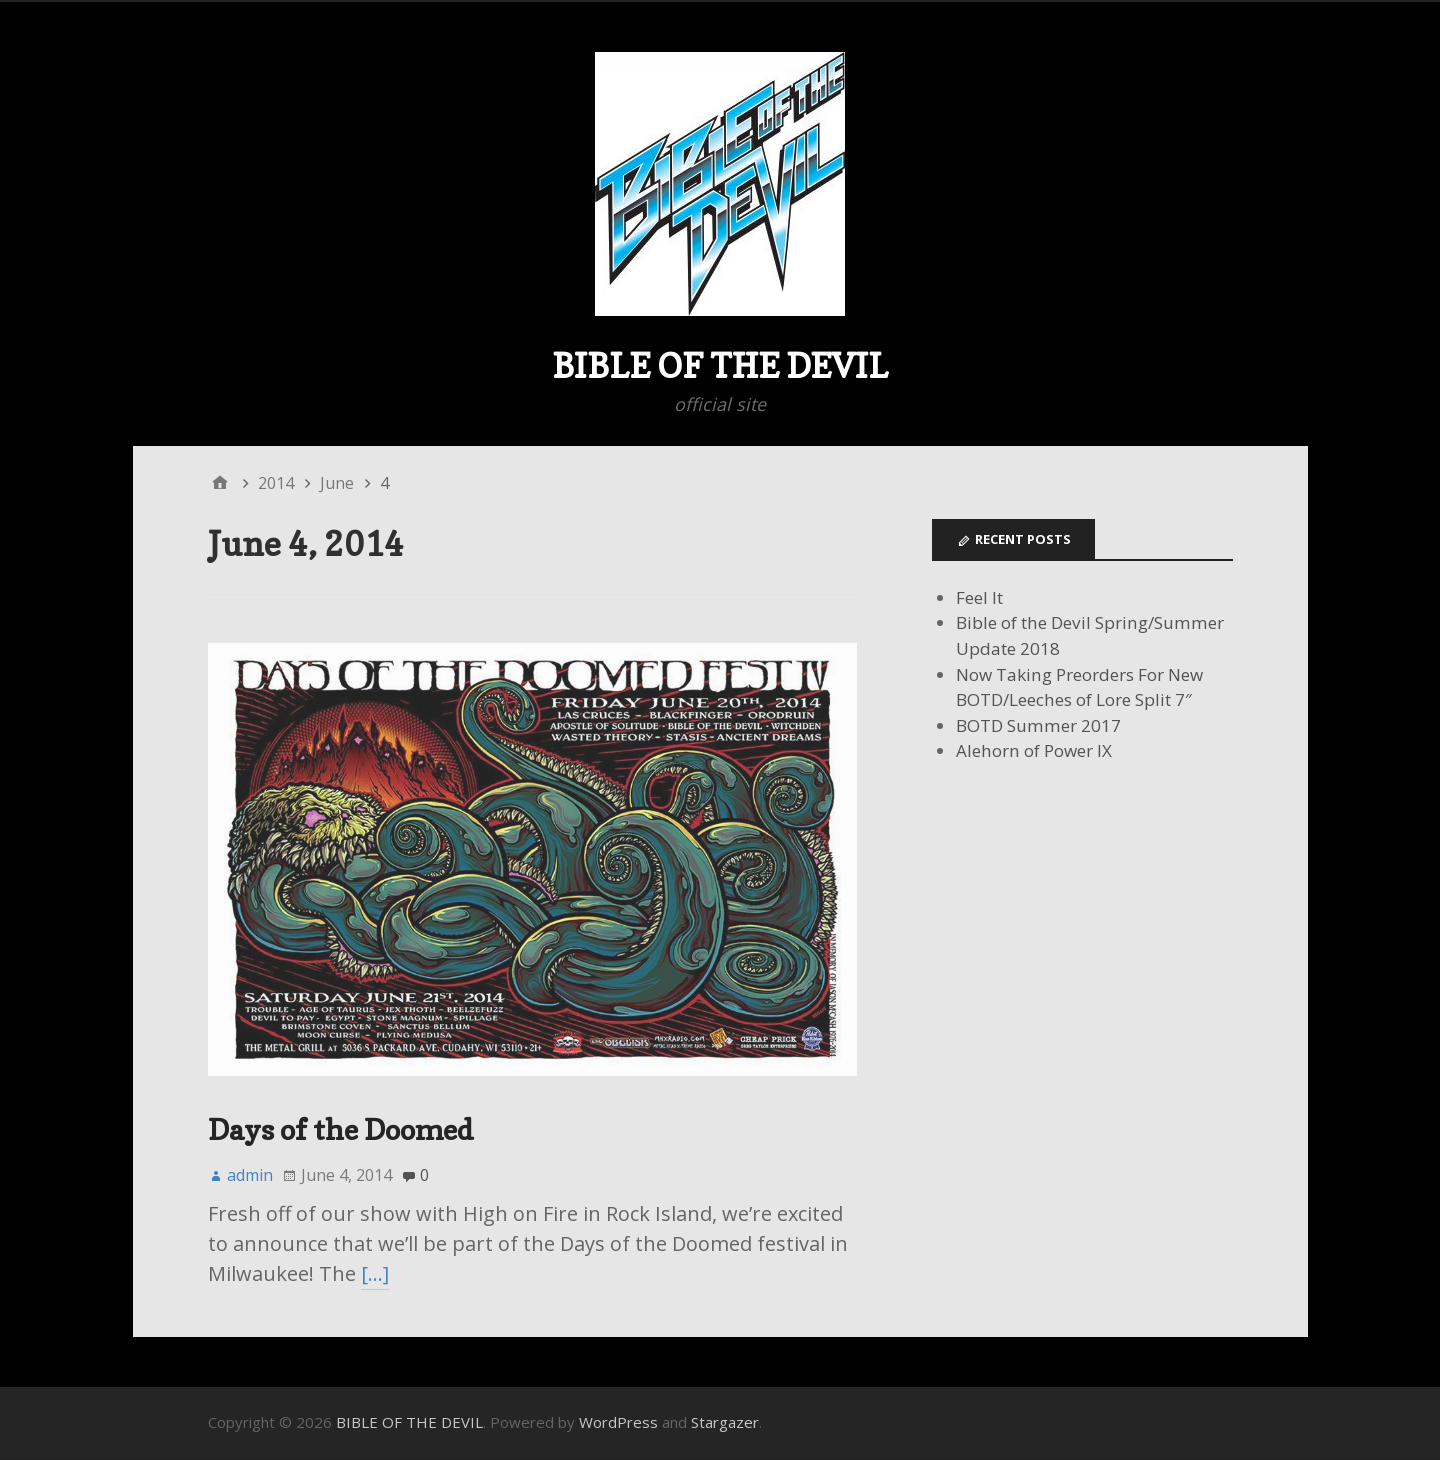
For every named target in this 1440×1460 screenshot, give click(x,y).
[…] (375, 1273)
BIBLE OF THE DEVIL (720, 365)
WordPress (618, 1422)
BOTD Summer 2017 (1038, 725)
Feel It (979, 597)
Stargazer (725, 1422)
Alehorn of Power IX (1034, 750)
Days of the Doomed (340, 1129)
